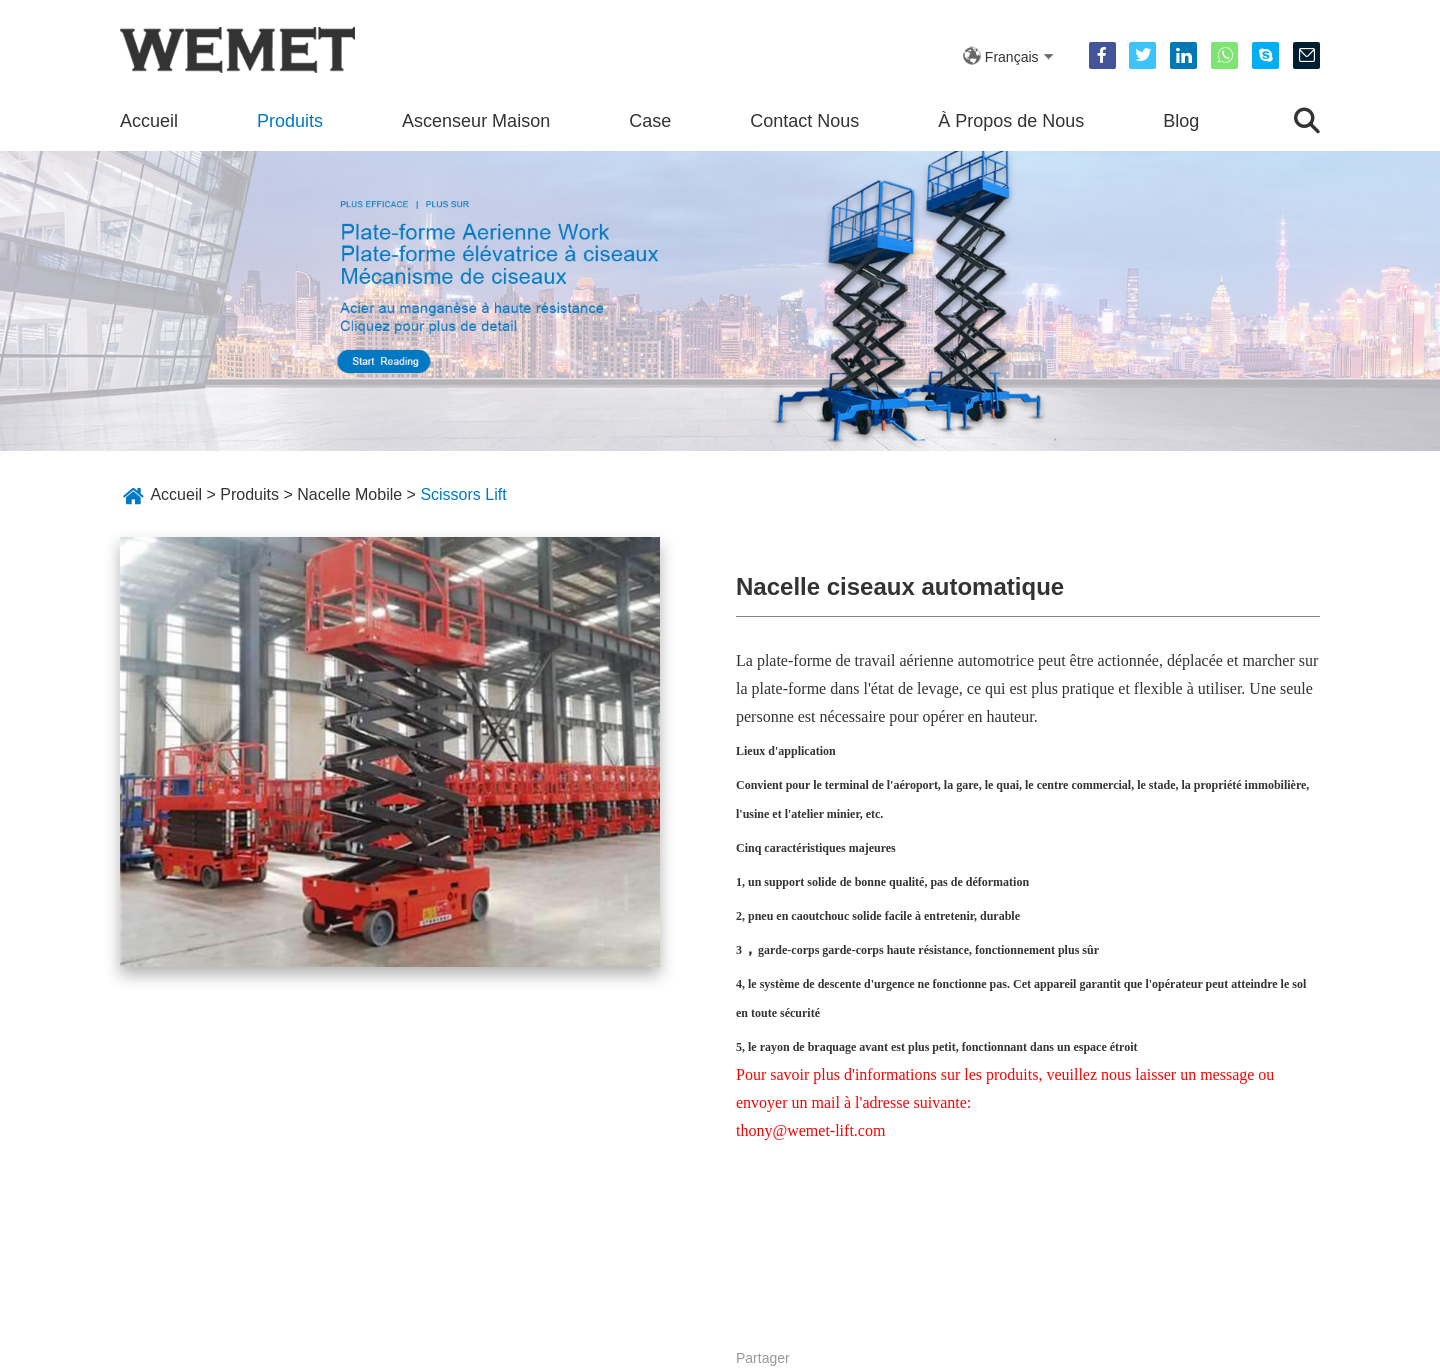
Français (1012, 57)
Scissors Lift (463, 494)
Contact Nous (804, 121)
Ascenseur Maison (476, 121)
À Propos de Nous (1011, 121)
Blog (1181, 121)
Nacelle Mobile (349, 494)
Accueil (149, 121)
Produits (290, 121)
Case (650, 121)
